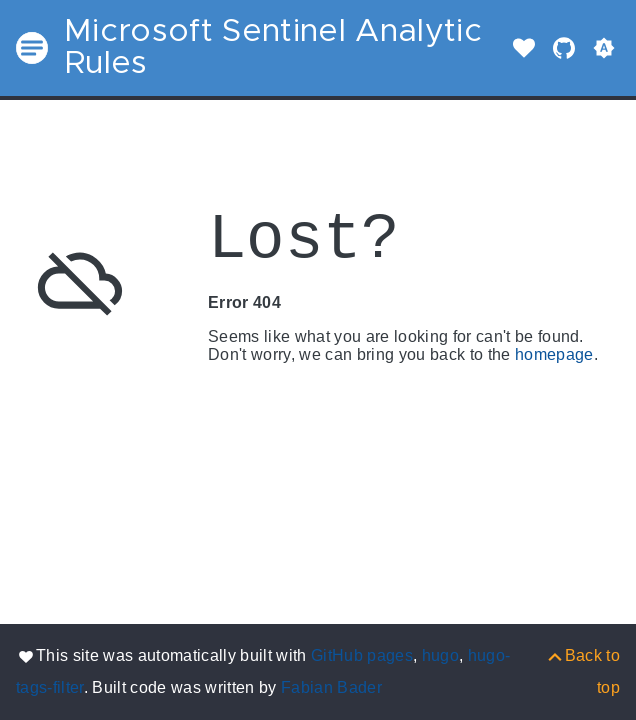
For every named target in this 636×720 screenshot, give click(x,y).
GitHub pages (362, 655)
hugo (440, 655)
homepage (554, 354)
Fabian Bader (331, 687)
